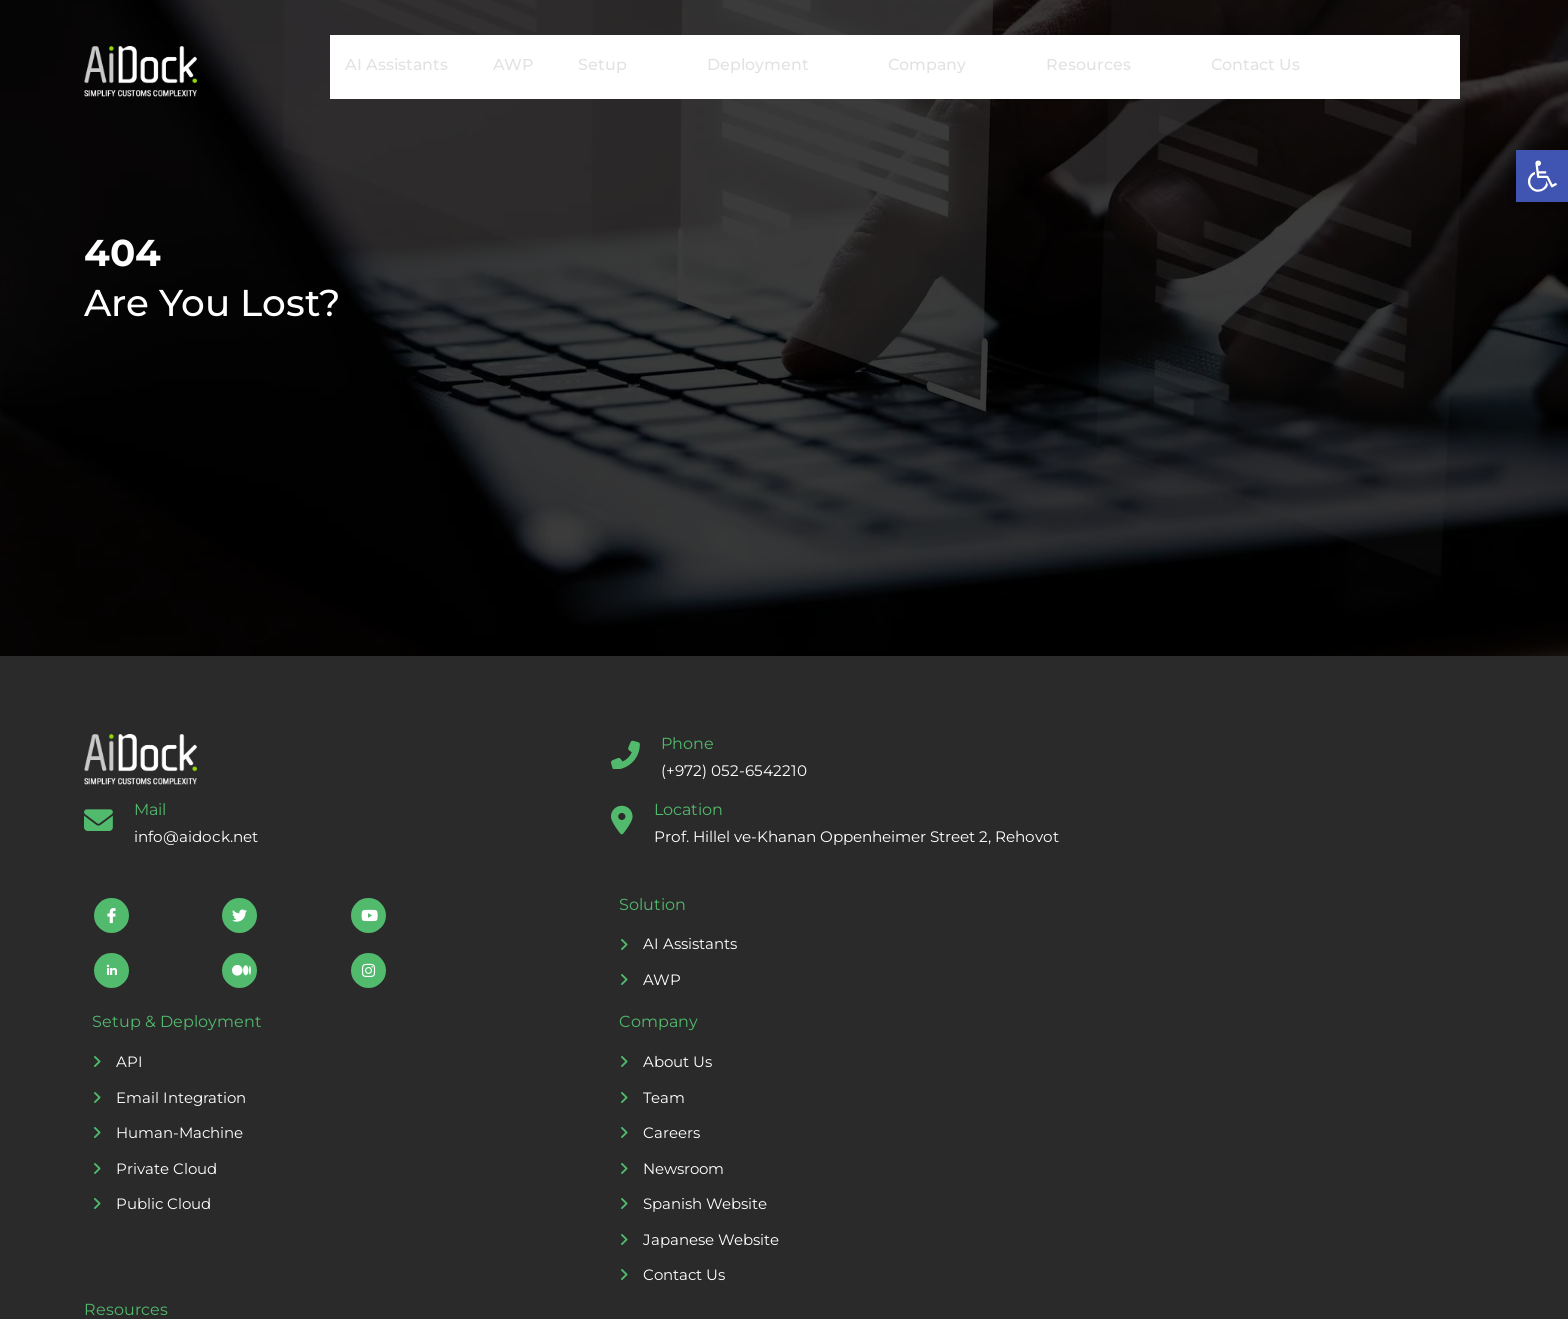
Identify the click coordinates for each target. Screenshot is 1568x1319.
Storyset (732, 1285)
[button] (1542, 176)
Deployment (752, 65)
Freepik (951, 1285)
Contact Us (1223, 64)
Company (918, 65)
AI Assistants (379, 64)
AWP (496, 64)
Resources (1075, 65)
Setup (601, 65)
